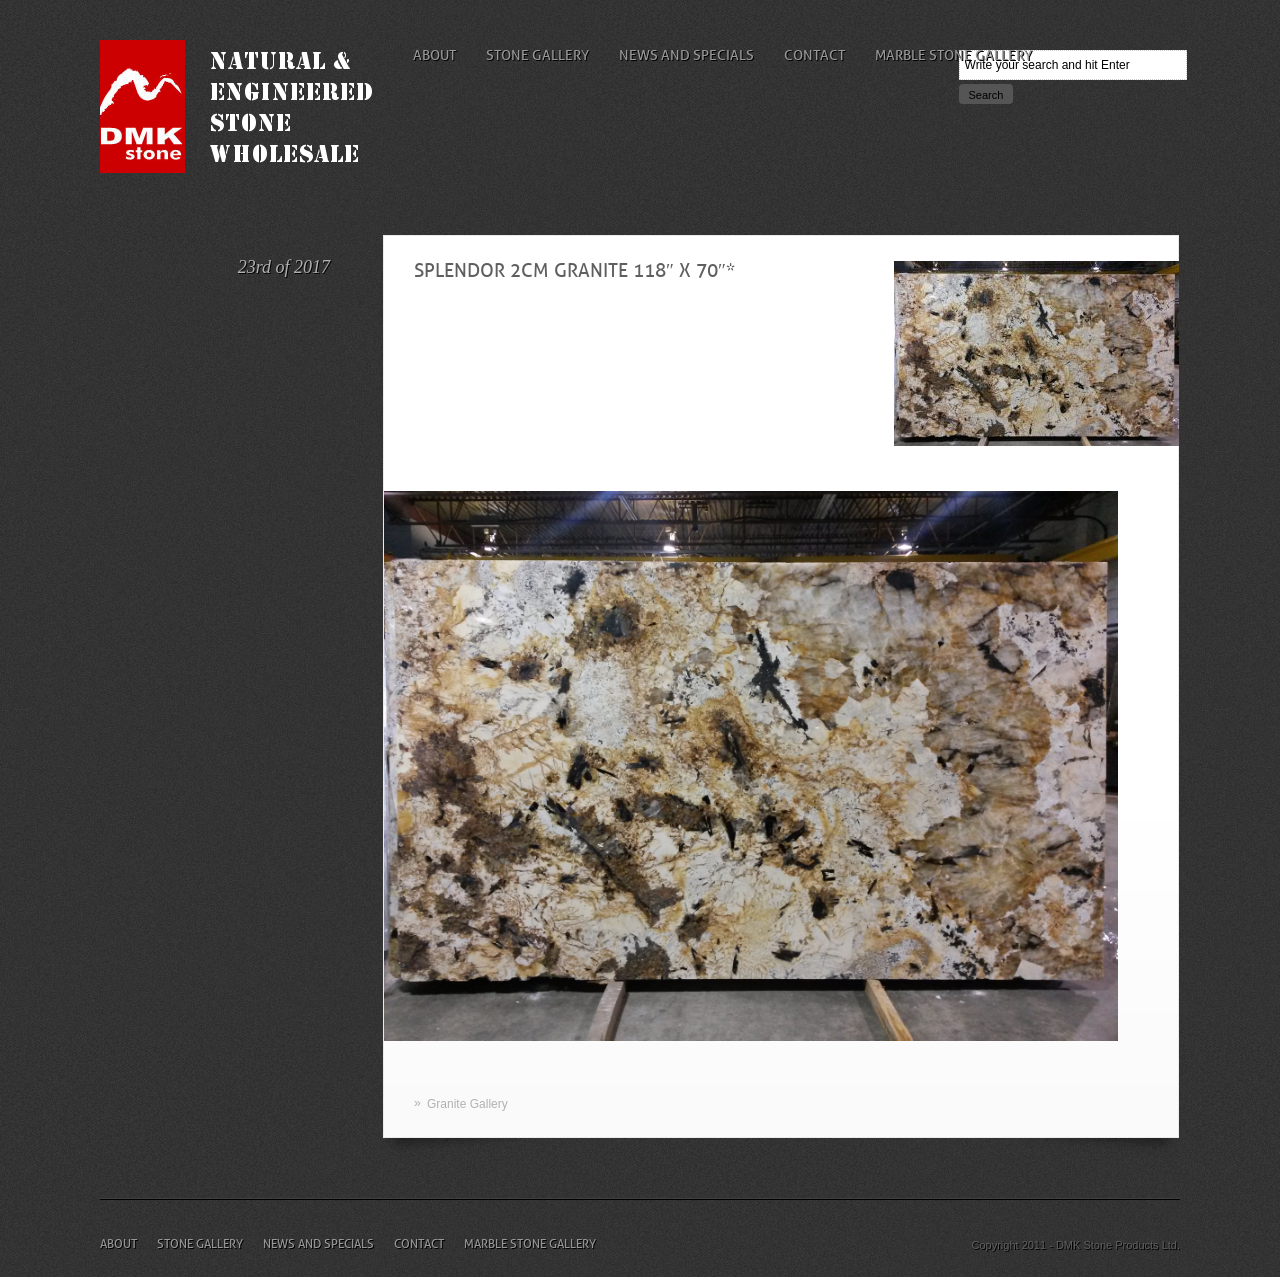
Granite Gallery (467, 1104)
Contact (814, 55)
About (434, 55)
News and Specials (686, 55)
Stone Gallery (537, 55)
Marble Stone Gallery (953, 55)
